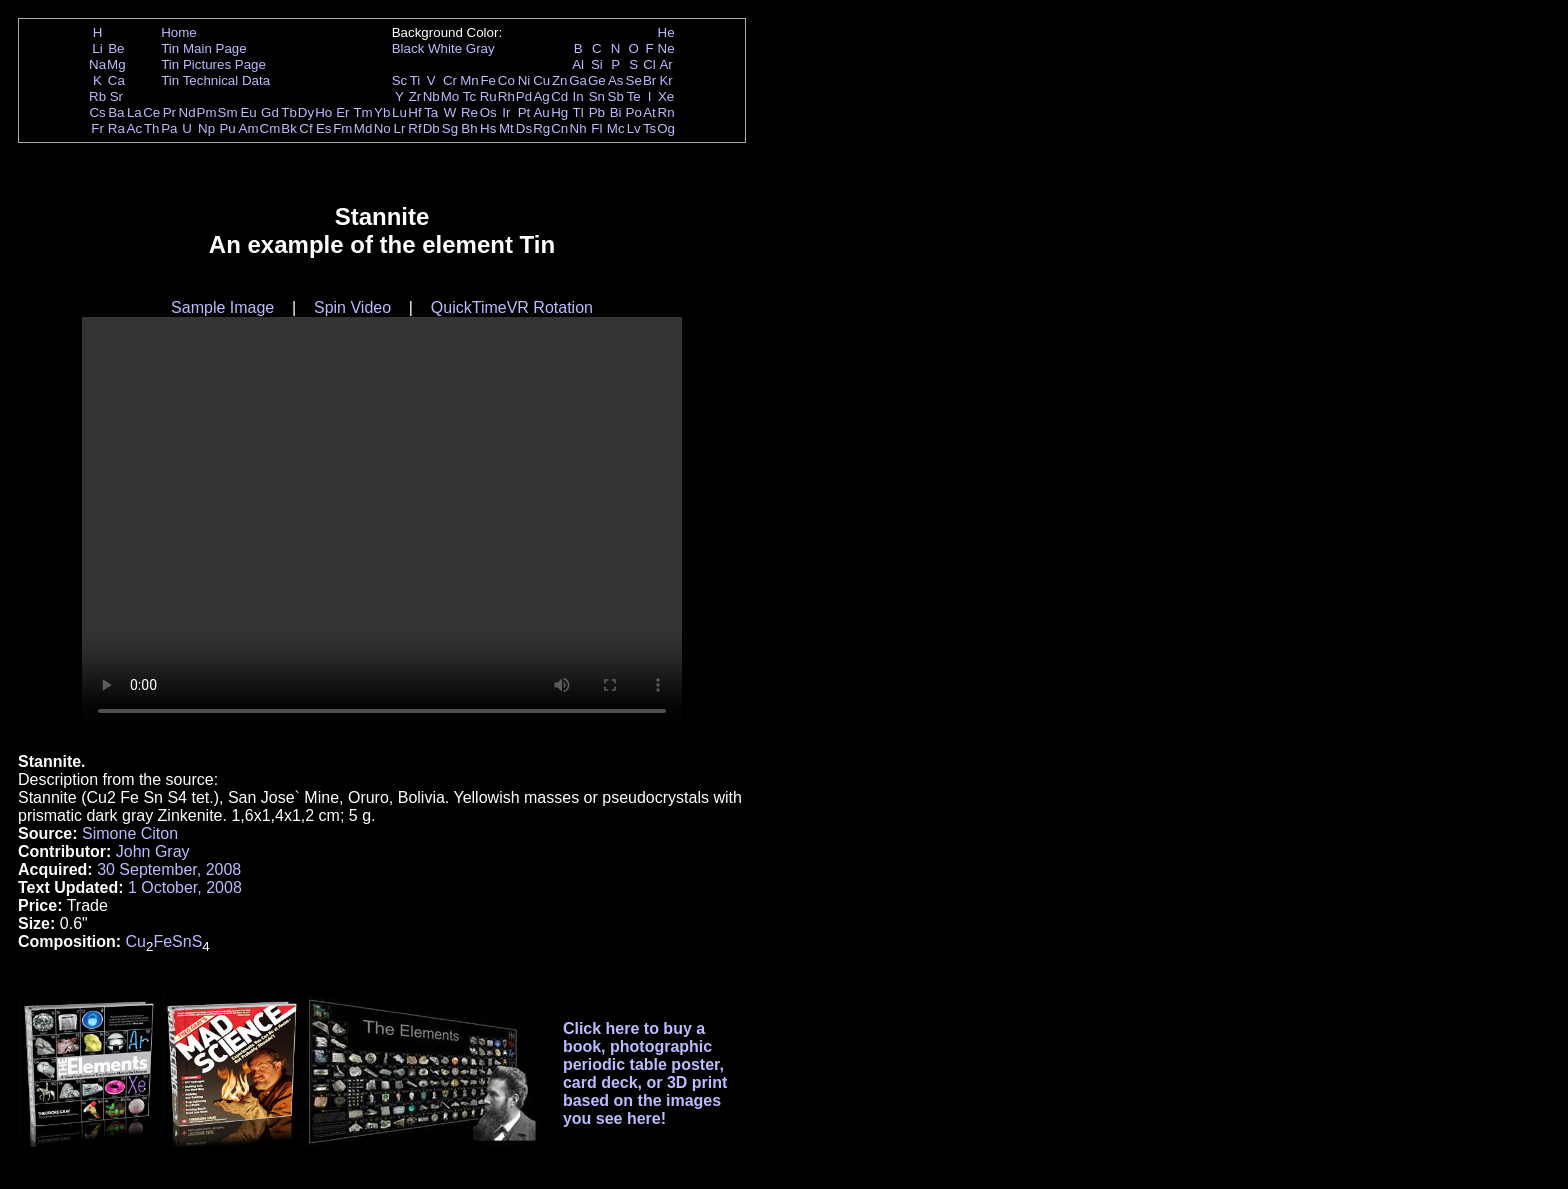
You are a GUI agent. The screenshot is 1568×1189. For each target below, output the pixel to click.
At (649, 112)
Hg (559, 112)
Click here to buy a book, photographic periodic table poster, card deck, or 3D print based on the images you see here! (645, 1073)
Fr (97, 128)
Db (431, 128)
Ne (666, 48)
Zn (560, 80)
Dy (306, 112)
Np (206, 128)
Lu (399, 112)
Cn (559, 128)
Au (541, 112)
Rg (541, 128)
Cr (450, 80)
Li (97, 48)
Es (324, 128)
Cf (305, 128)
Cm (270, 128)
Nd (187, 112)
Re (469, 112)
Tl (578, 112)
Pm (207, 112)
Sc (400, 80)
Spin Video (352, 307)
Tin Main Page (203, 48)
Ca (116, 80)
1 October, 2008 (185, 887)
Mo (450, 96)
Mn (469, 80)
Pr (169, 112)
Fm (342, 128)
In (578, 96)
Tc (469, 96)
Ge (597, 80)
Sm (228, 112)
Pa (169, 128)
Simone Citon (130, 833)
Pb (597, 112)
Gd (270, 112)
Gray (480, 48)
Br (649, 80)
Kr (665, 80)
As (616, 80)
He (666, 32)
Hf (414, 112)
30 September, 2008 (169, 869)
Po (634, 112)
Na (97, 64)
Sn (597, 96)
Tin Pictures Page (213, 64)
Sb (616, 96)
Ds (524, 128)
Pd (524, 96)
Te (634, 96)
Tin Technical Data (215, 80)
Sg (450, 128)
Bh (469, 128)
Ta (431, 112)
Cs (97, 112)
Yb (382, 112)
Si (597, 64)
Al (578, 64)
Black (408, 48)
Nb (431, 96)
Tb (289, 112)
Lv (634, 128)
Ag (541, 96)
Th (152, 128)
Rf (414, 128)
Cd (559, 96)
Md (363, 128)
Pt (524, 112)
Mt (506, 128)
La (134, 112)
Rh (506, 96)
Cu (541, 80)
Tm (362, 112)
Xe (666, 96)
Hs (488, 128)
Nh (578, 128)
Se (634, 80)
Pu (227, 128)
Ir (506, 112)
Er (342, 112)
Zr (415, 96)
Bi (616, 112)
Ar (665, 64)
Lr (400, 128)
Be (116, 48)
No (382, 128)
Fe (488, 80)
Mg (116, 64)
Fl (596, 128)
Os (488, 112)
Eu (248, 112)
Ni (524, 80)
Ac (135, 128)
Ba (116, 112)
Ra (116, 128)
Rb (97, 96)
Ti (415, 80)
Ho (323, 112)
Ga (578, 80)
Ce (151, 112)
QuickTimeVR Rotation (512, 307)
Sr (116, 96)
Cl (649, 64)
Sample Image (222, 307)
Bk (289, 128)
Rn (666, 112)
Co (506, 80)
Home (179, 32)
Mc (616, 128)
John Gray (153, 851)
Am (249, 128)
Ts (649, 128)
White (445, 48)
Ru (488, 96)
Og (666, 128)
